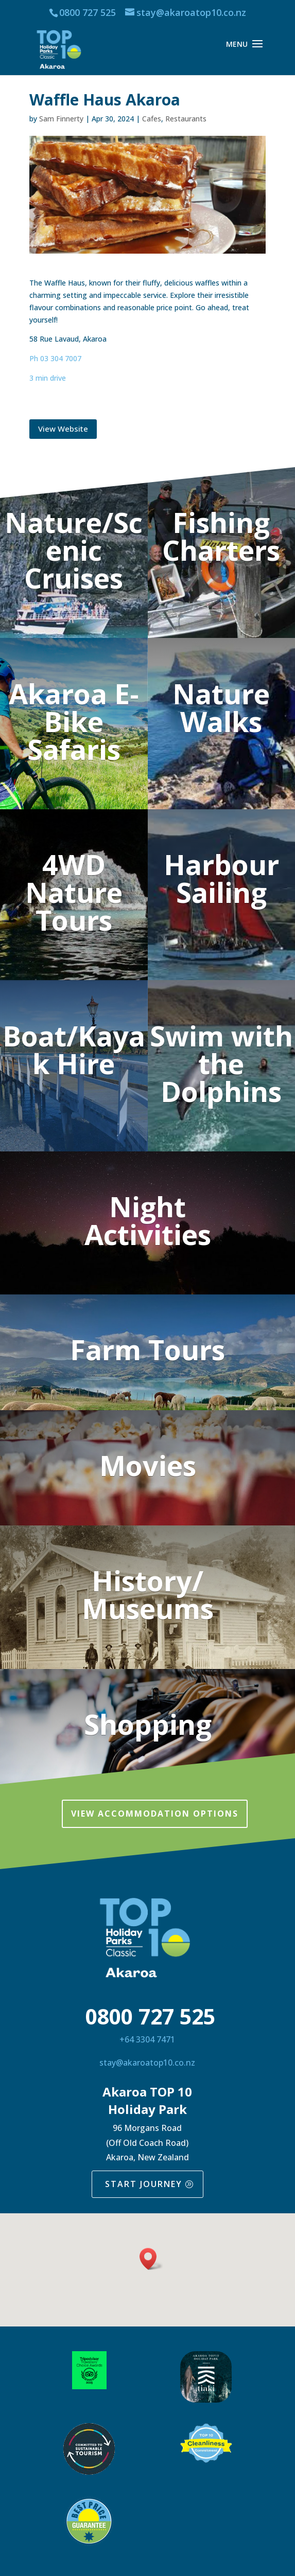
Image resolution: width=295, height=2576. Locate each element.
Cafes (151, 118)
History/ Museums (148, 1594)
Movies (147, 1465)
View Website (63, 428)
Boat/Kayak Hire (74, 1049)
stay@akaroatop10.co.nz (147, 2062)
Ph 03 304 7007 (55, 358)
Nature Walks (221, 707)
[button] (151, 2259)
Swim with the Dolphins (221, 1063)
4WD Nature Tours (74, 892)
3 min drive (47, 378)
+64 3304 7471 (147, 2039)
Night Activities (147, 1220)
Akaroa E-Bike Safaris (74, 721)
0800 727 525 (87, 12)
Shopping (148, 1724)
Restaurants (185, 118)
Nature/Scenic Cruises (74, 550)
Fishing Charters (221, 536)
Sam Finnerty (61, 118)
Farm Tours (147, 1349)
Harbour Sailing (221, 878)
